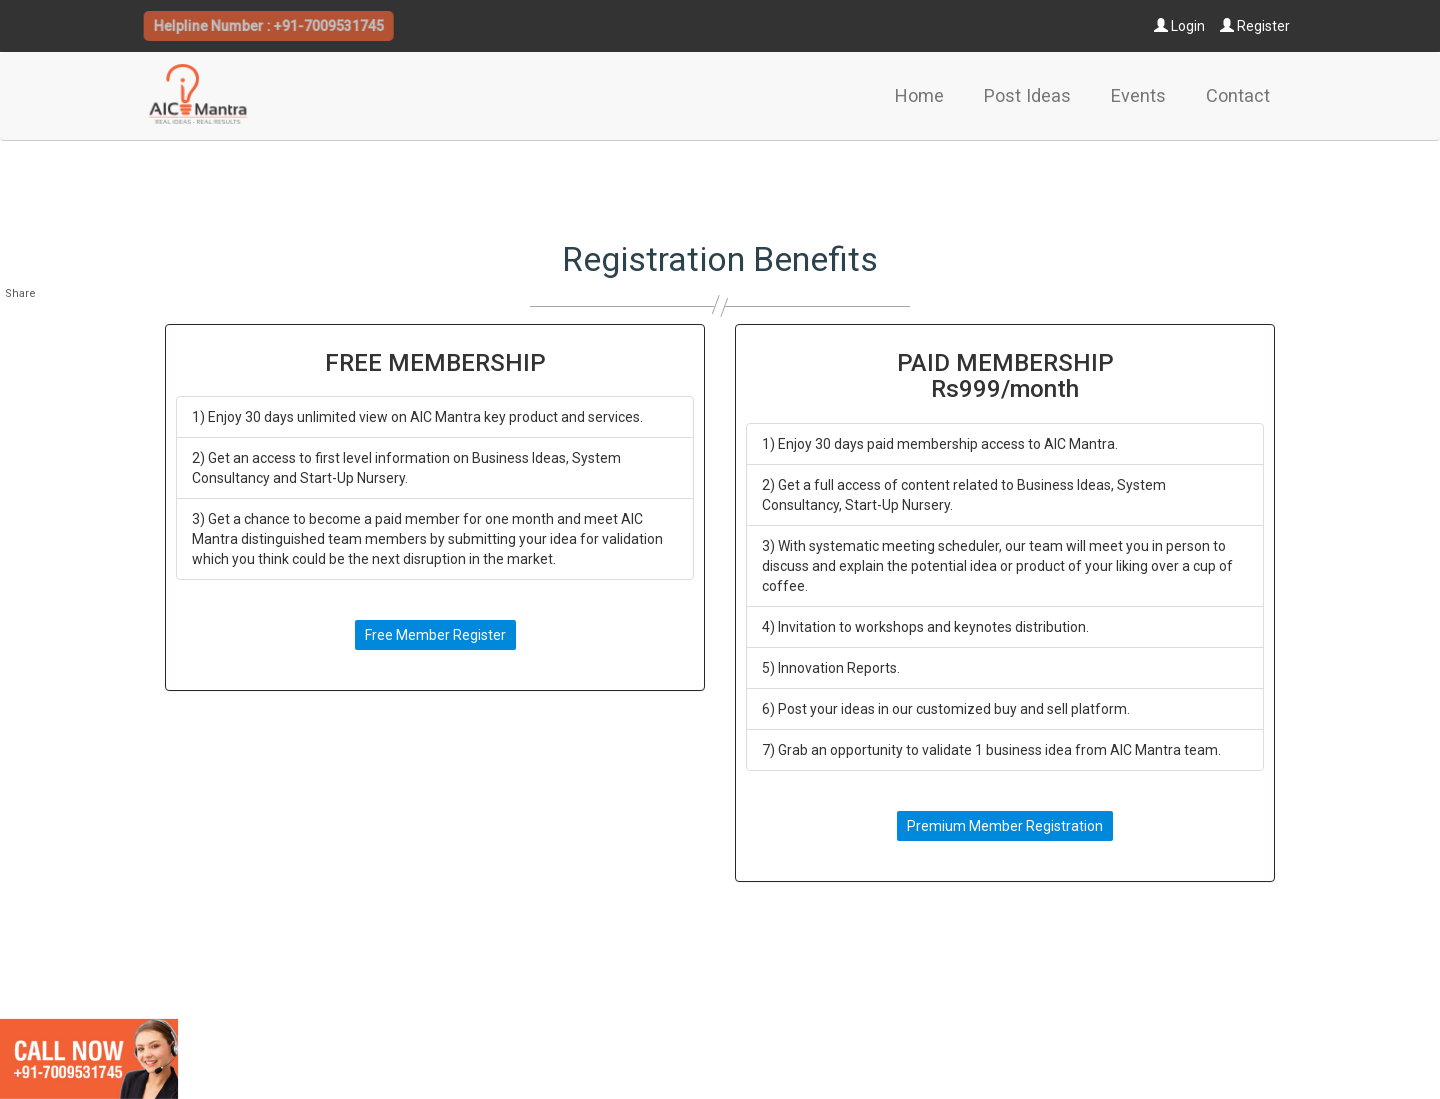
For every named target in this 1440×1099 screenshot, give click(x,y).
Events (1138, 95)
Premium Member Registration (1005, 826)
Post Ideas (1027, 95)
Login (1179, 26)
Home (919, 95)
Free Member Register (435, 635)
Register (1255, 26)
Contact (1238, 95)
